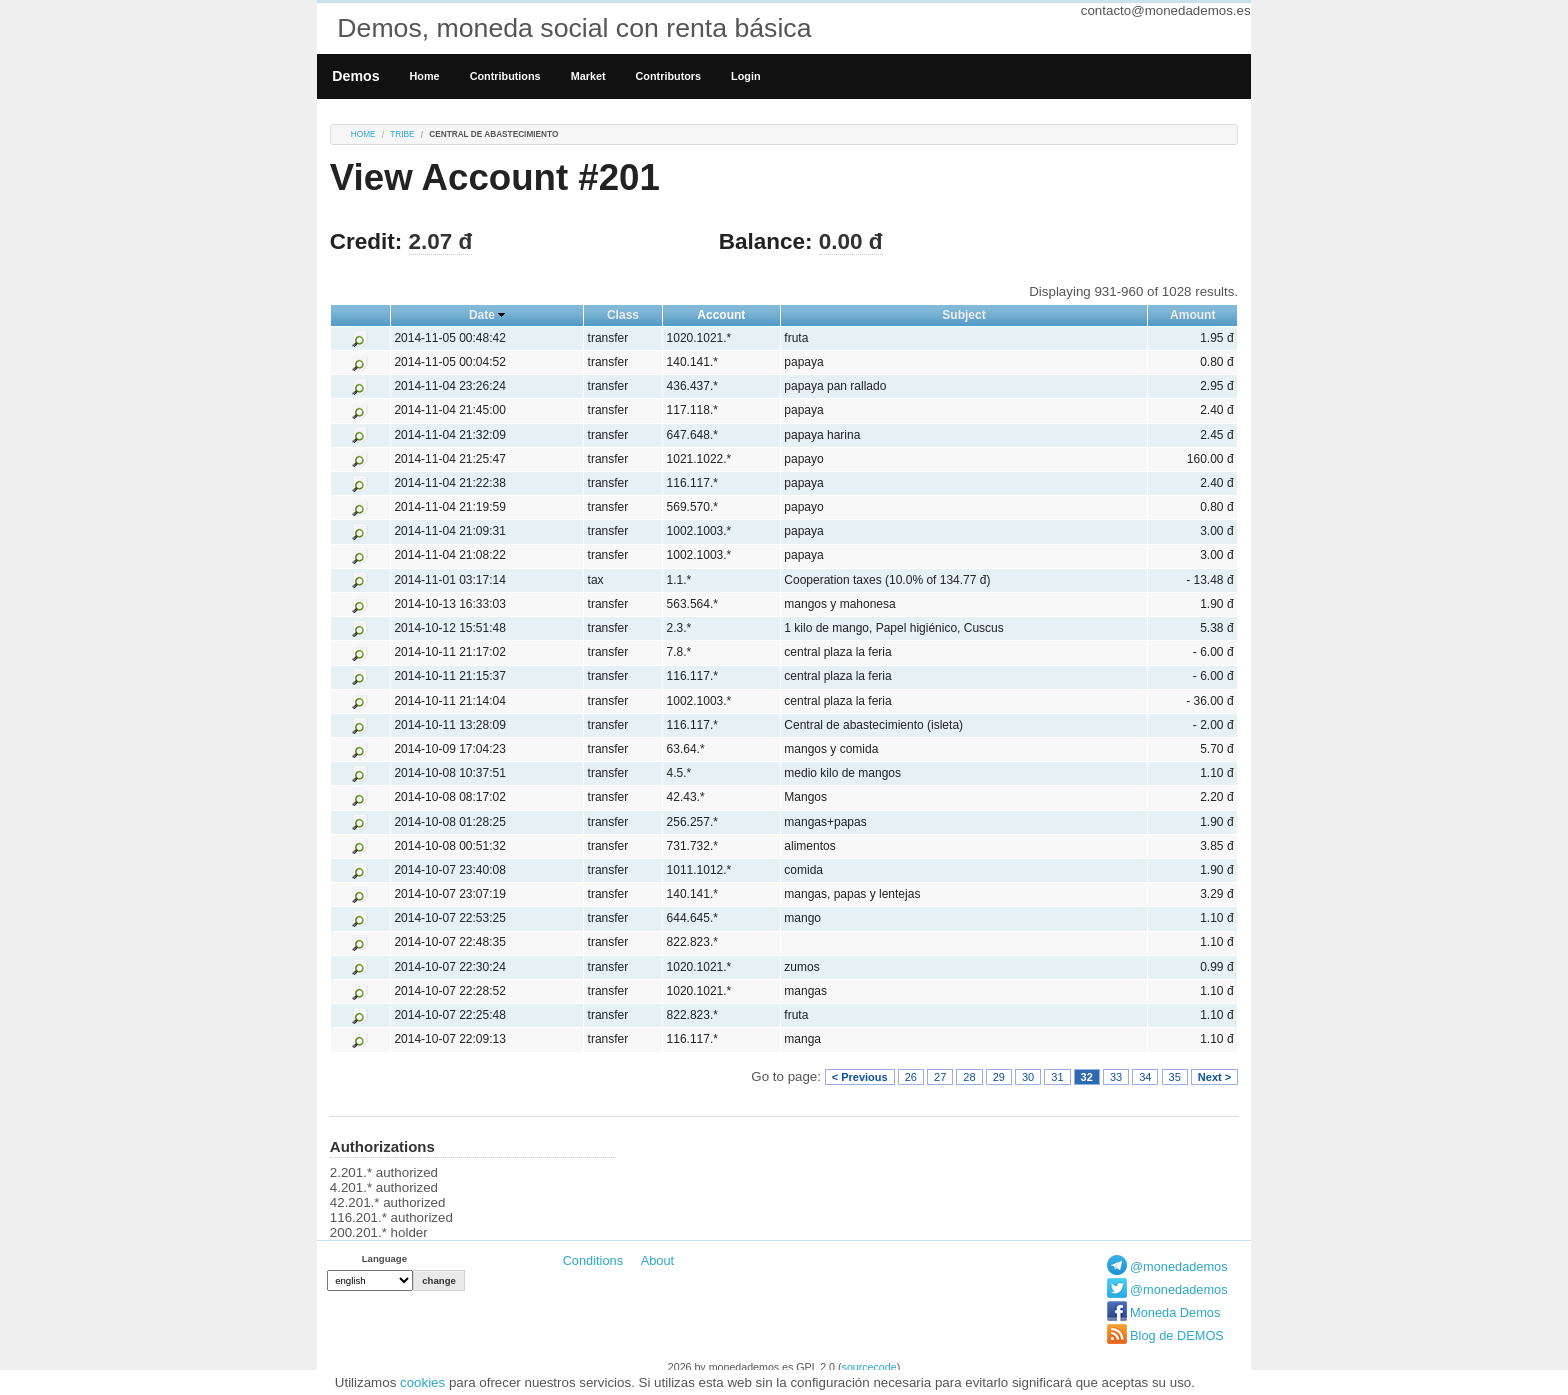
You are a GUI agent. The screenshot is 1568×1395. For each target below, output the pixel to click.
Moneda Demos (1175, 1312)
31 (1057, 1077)
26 (911, 1077)
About (657, 1260)
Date (482, 315)
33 (1116, 1077)
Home (425, 76)
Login (745, 76)
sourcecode (869, 1367)
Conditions (593, 1260)
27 (940, 1077)
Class (623, 315)
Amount (1192, 315)
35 (1175, 1077)
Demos (355, 76)
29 (999, 1077)
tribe (402, 134)
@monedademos (1179, 1266)
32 (1087, 1077)
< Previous (860, 1077)
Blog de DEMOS (1177, 1335)
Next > (1214, 1077)
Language (384, 1258)
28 (969, 1077)
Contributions (505, 76)
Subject (963, 315)
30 (1028, 1077)
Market (588, 76)
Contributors (669, 76)
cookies (422, 1382)
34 (1145, 1077)
